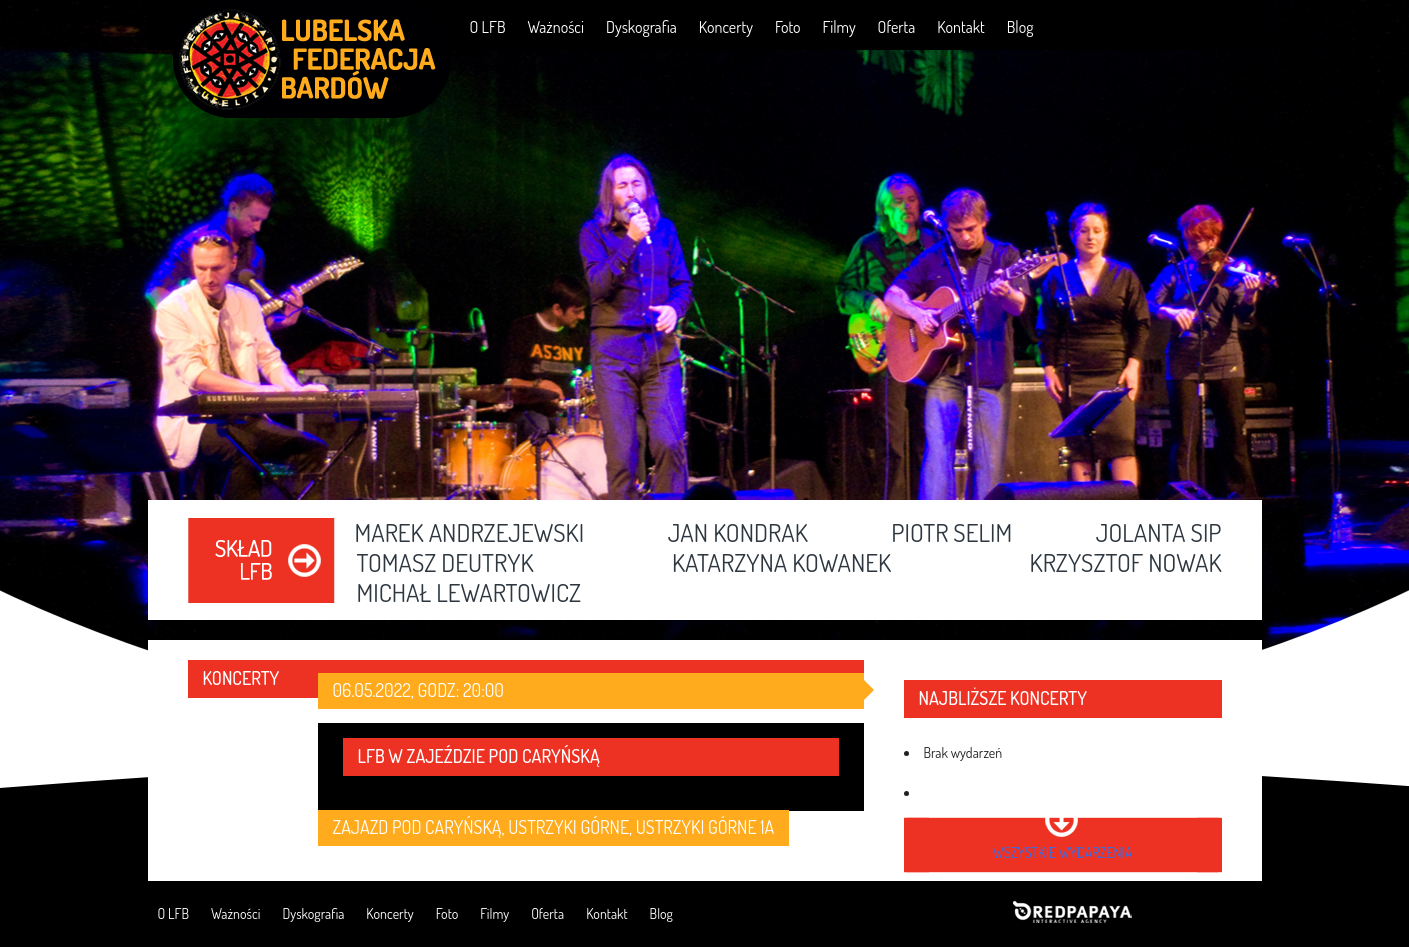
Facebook (1118, 26)
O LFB (488, 27)
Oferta (897, 27)
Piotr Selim (951, 534)
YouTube (1175, 26)
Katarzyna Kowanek (781, 564)
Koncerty (726, 27)
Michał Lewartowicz (469, 594)
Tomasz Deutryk (445, 564)
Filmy (839, 27)
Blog (1020, 27)
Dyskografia (641, 27)
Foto (788, 27)
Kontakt (960, 27)
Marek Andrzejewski (470, 534)
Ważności (555, 27)
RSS (1232, 26)
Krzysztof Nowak (1126, 564)
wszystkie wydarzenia (1062, 852)
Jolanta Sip (1159, 534)
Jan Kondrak (738, 534)
